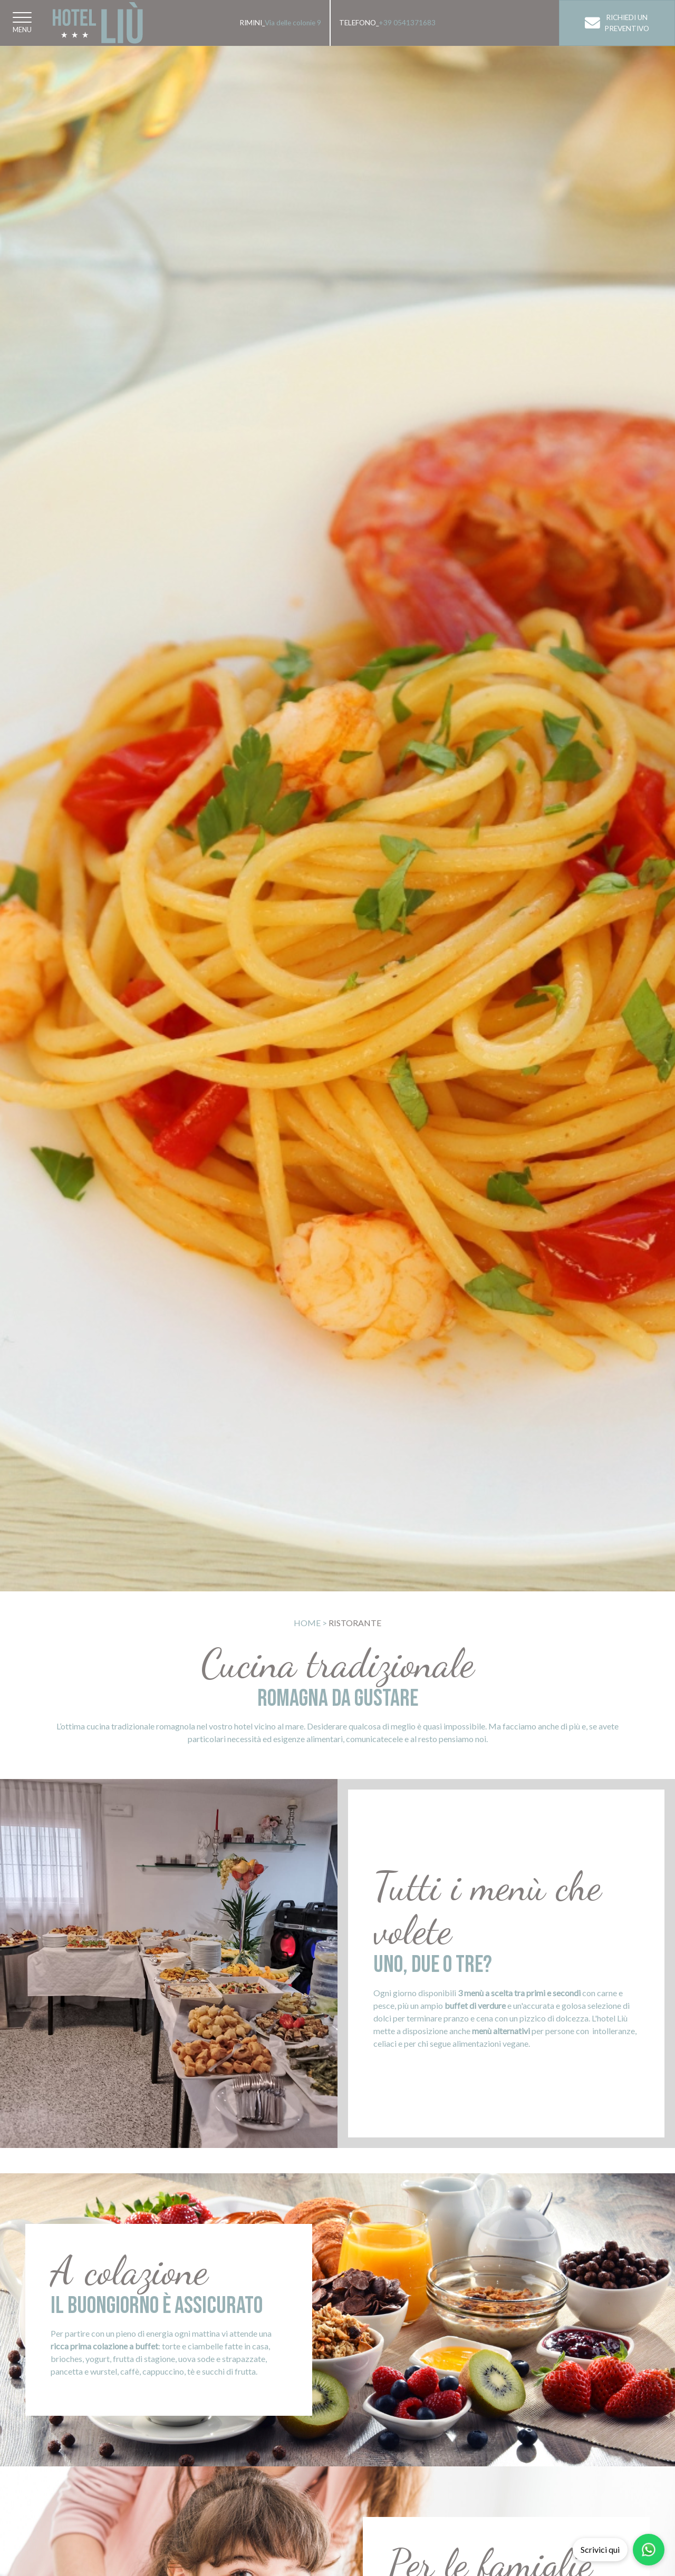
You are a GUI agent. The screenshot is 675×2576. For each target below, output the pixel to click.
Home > (310, 1623)
